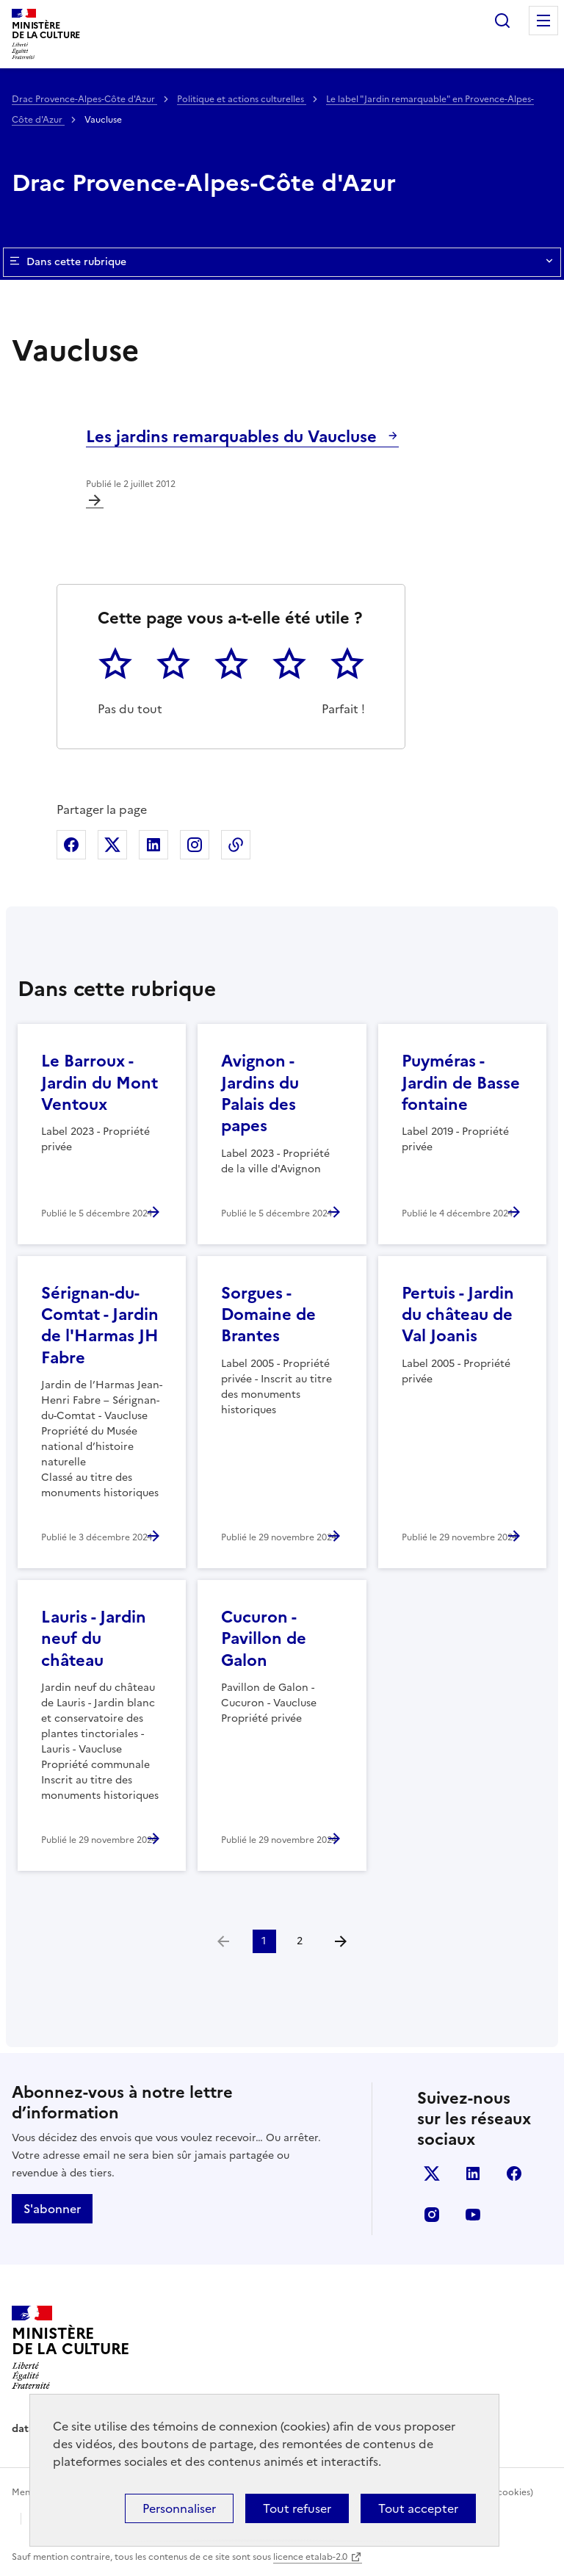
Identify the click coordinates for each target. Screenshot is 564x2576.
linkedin (473, 2173)
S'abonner (52, 2209)
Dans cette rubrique (282, 262)
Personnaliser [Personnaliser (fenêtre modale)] (179, 2508)
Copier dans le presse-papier (235, 844)
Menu (543, 20)
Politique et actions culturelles (241, 99)
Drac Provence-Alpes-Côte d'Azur (84, 99)
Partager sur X (112, 844)
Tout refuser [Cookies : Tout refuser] (297, 2508)
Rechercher (502, 20)
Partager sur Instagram (194, 844)
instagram (431, 2214)
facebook (514, 2173)
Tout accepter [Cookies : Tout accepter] (418, 2508)
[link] (223, 1941)
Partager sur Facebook (71, 844)
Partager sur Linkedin (153, 844)
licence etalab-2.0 (310, 2557)
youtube (473, 2214)
